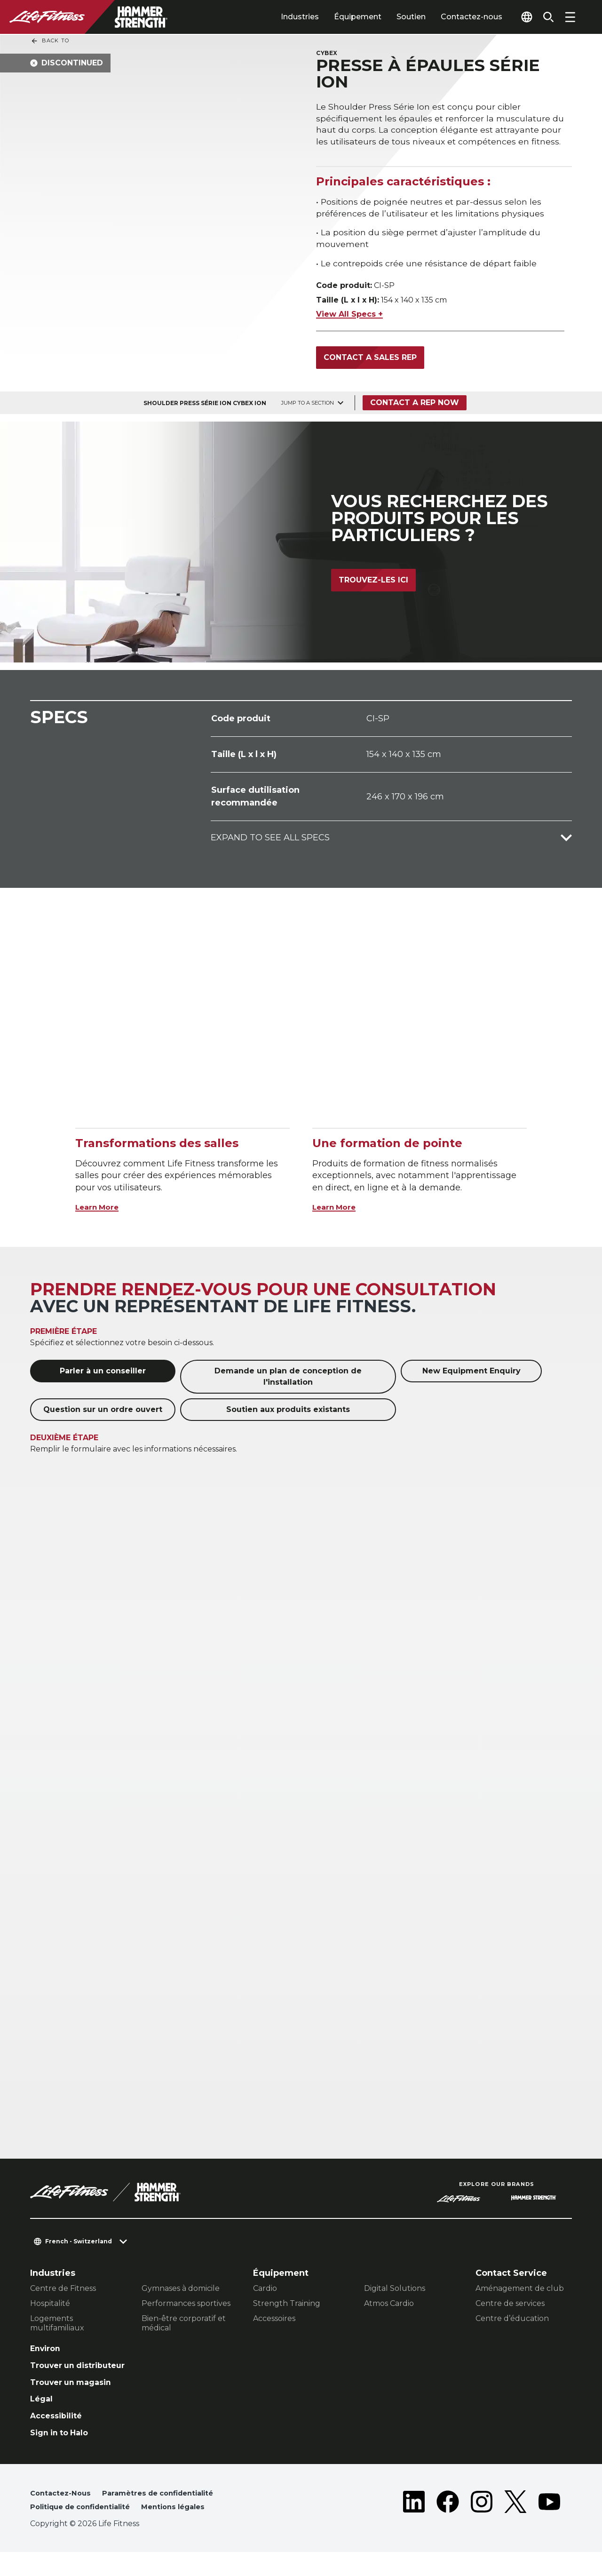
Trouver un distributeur (57, 2376)
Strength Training (286, 2307)
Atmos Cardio (389, 2307)
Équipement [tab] (344, 16)
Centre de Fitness (63, 2292)
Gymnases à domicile (181, 2292)
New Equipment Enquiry (471, 1374)
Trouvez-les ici (373, 587)
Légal (42, 2418)
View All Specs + (349, 317)
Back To (50, 41)
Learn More (100, 1210)
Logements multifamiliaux (57, 2327)
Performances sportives (186, 2307)
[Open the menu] (570, 17)
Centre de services (510, 2307)
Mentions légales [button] (188, 2530)
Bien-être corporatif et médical (184, 2327)
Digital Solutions (394, 2292)
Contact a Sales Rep (370, 361)
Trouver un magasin (75, 2399)
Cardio (265, 2292)
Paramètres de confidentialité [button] (168, 2515)
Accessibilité (59, 2436)
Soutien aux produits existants (288, 1413)
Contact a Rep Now (417, 406)
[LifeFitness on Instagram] (481, 2525)
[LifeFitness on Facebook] (447, 2525)
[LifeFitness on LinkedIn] (414, 2525)
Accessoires (274, 2322)
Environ (47, 2353)
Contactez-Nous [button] (62, 2515)
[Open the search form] (545, 17)
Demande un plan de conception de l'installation (288, 1380)
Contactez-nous (458, 16)
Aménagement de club (519, 2292)
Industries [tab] (287, 16)
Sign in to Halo (62, 2454)
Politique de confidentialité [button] (86, 2530)
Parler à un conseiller (103, 1374)
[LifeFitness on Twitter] (515, 2525)
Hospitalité (50, 2307)
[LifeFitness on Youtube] (549, 2525)
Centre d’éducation (512, 2322)
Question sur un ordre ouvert (102, 1413)
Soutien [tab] (397, 16)
